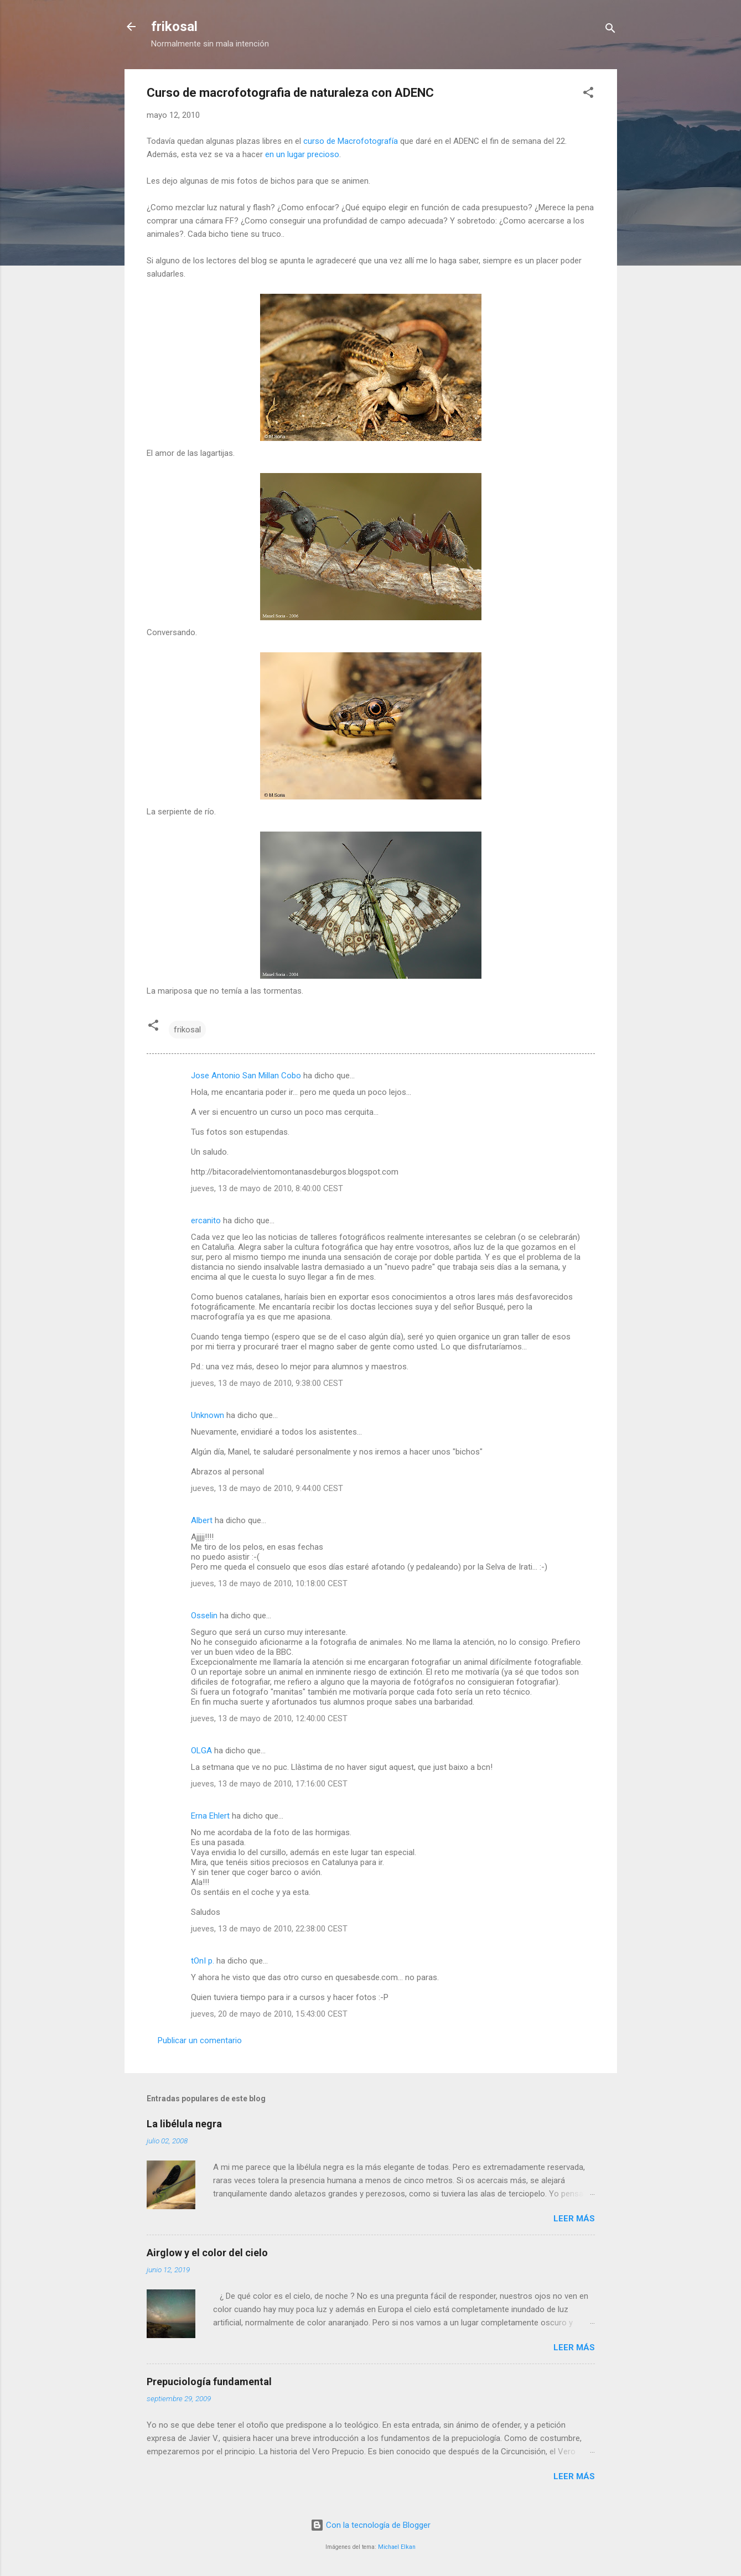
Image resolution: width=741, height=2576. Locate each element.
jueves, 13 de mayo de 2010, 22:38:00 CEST (269, 1929)
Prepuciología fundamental (209, 2381)
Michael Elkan (397, 2547)
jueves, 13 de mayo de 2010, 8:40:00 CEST (267, 1188)
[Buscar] (610, 30)
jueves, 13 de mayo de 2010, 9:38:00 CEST (267, 1383)
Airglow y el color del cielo (207, 2252)
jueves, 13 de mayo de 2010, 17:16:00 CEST (269, 1784)
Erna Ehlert (210, 1816)
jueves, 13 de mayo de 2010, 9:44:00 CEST (267, 1488)
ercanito (206, 1220)
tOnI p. (202, 1961)
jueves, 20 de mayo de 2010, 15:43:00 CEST (269, 2014)
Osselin (204, 1616)
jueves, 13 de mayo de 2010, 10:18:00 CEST (269, 1583)
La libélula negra (184, 2124)
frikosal (174, 26)
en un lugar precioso (302, 154)
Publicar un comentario (200, 2040)
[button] (588, 94)
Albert (202, 1520)
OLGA (201, 1751)
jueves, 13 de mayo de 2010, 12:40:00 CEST (269, 1718)
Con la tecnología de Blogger (370, 2525)
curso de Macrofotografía (350, 141)
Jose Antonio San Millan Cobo (246, 1076)
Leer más (574, 2219)
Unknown (207, 1415)
